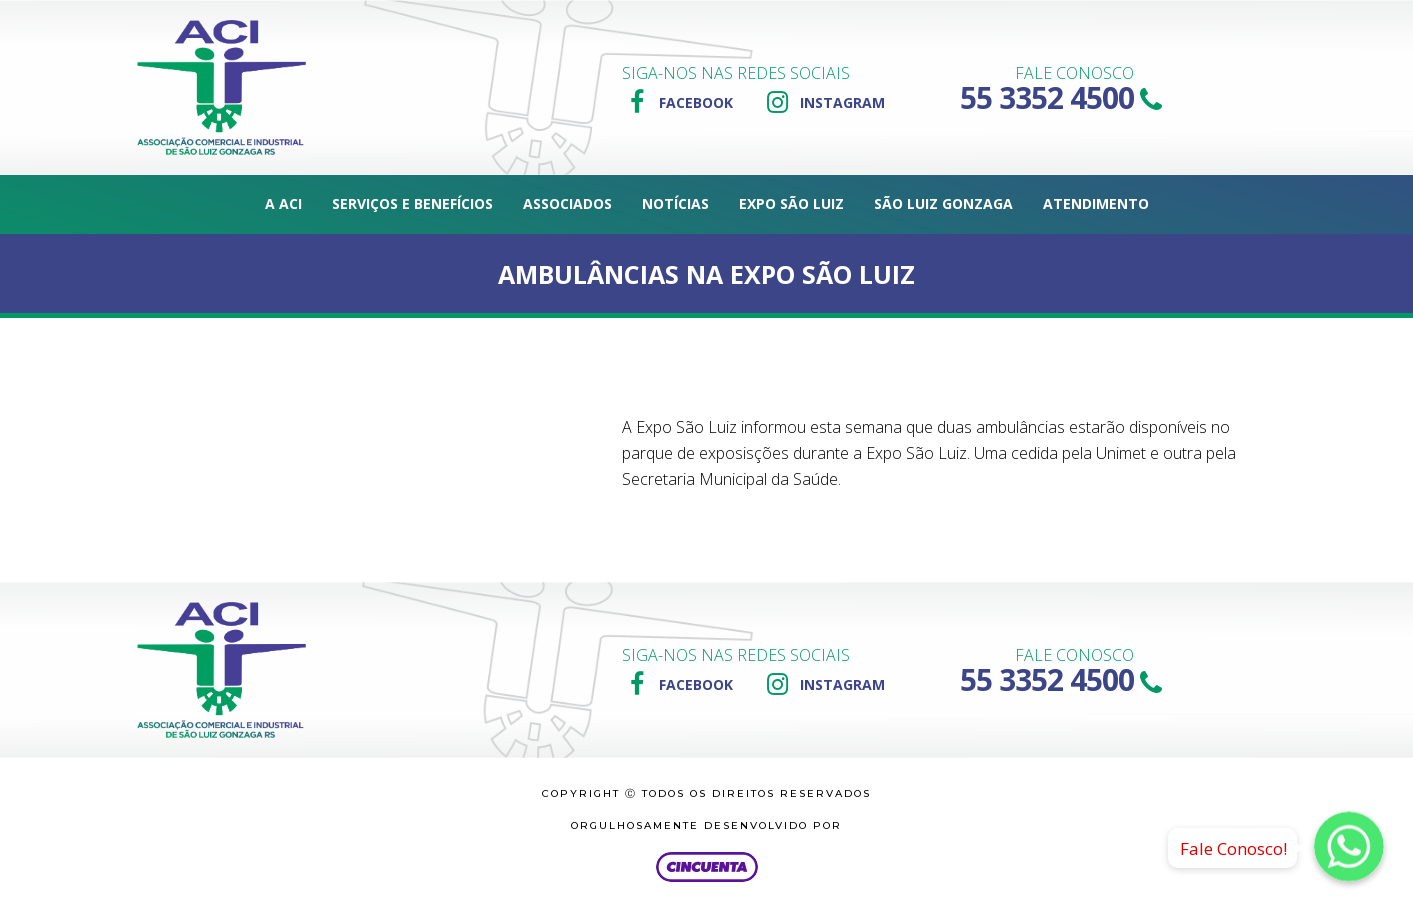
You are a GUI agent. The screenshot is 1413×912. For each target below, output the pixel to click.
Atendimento (1096, 203)
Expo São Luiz (791, 203)
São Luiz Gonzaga (943, 203)
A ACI (283, 203)
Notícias (675, 203)
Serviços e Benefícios (412, 203)
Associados (567, 203)
